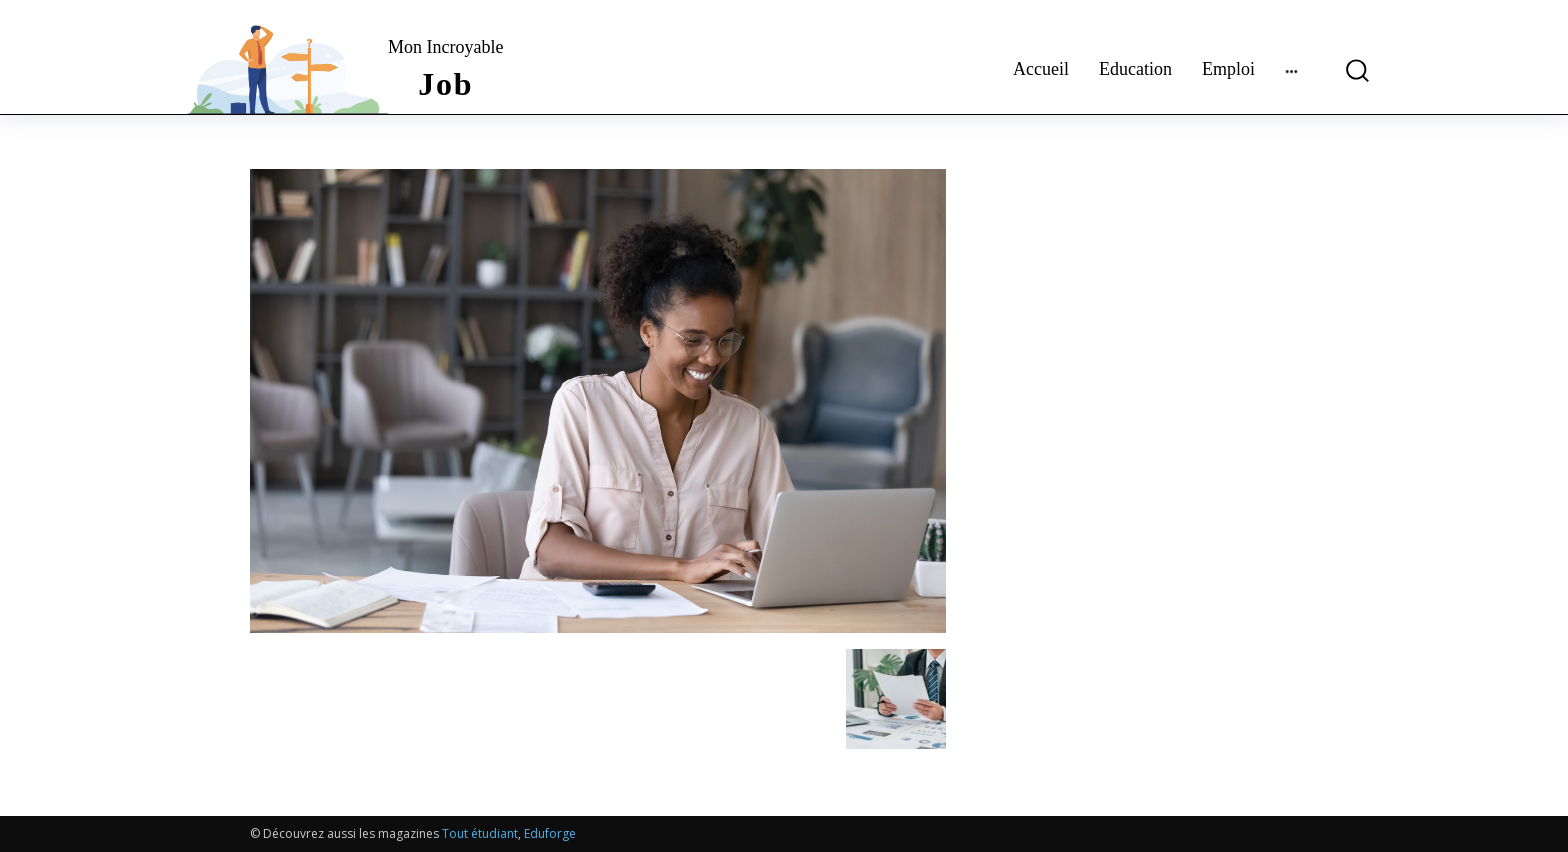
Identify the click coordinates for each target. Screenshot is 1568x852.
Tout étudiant (480, 833)
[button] (1349, 69)
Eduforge (550, 833)
